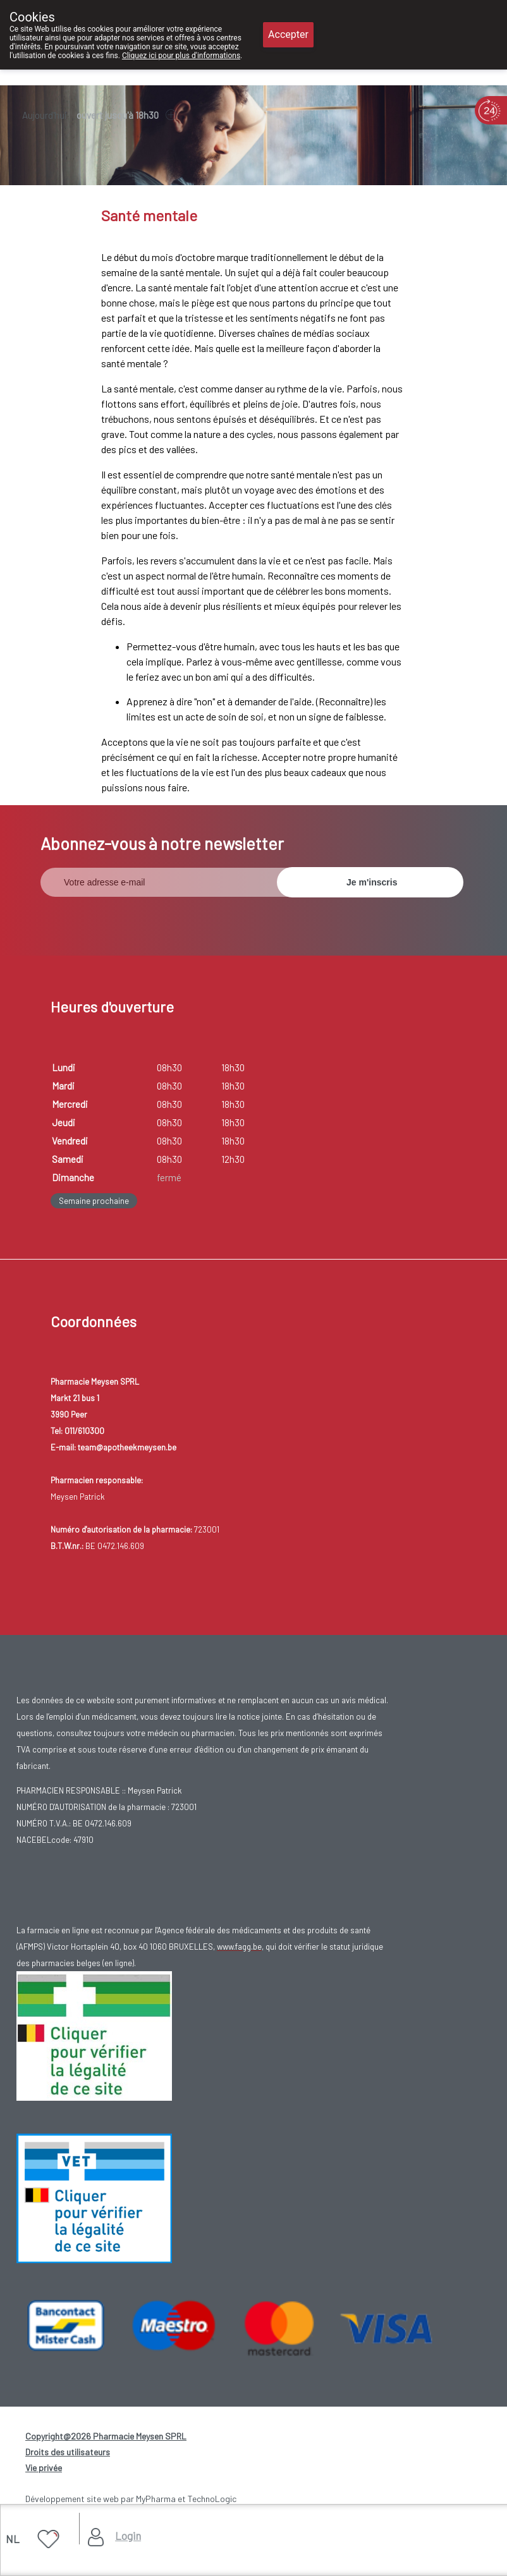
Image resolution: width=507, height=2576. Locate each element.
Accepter (288, 34)
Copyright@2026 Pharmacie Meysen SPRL (105, 2436)
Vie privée (43, 2467)
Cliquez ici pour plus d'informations (181, 55)
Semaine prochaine (94, 1201)
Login (128, 2535)
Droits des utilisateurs (67, 2451)
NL (13, 2538)
